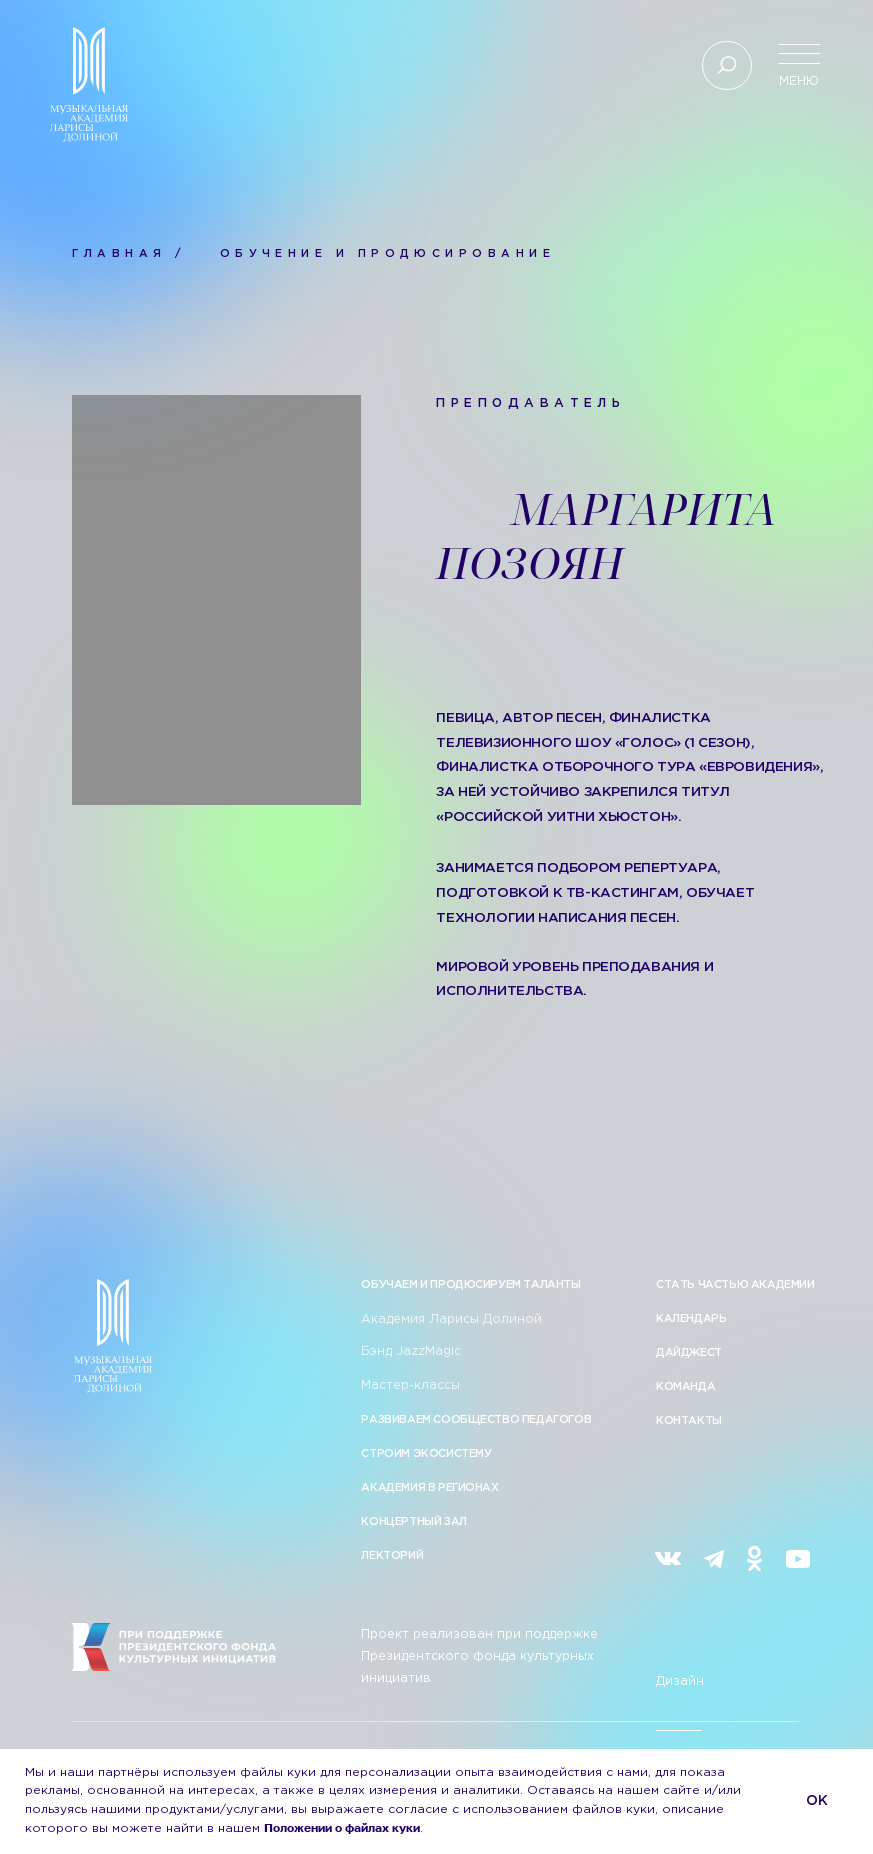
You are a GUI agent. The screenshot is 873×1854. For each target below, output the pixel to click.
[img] (668, 1559)
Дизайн (680, 1681)
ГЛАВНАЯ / (129, 254)
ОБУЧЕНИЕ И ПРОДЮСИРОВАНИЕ (387, 254)
